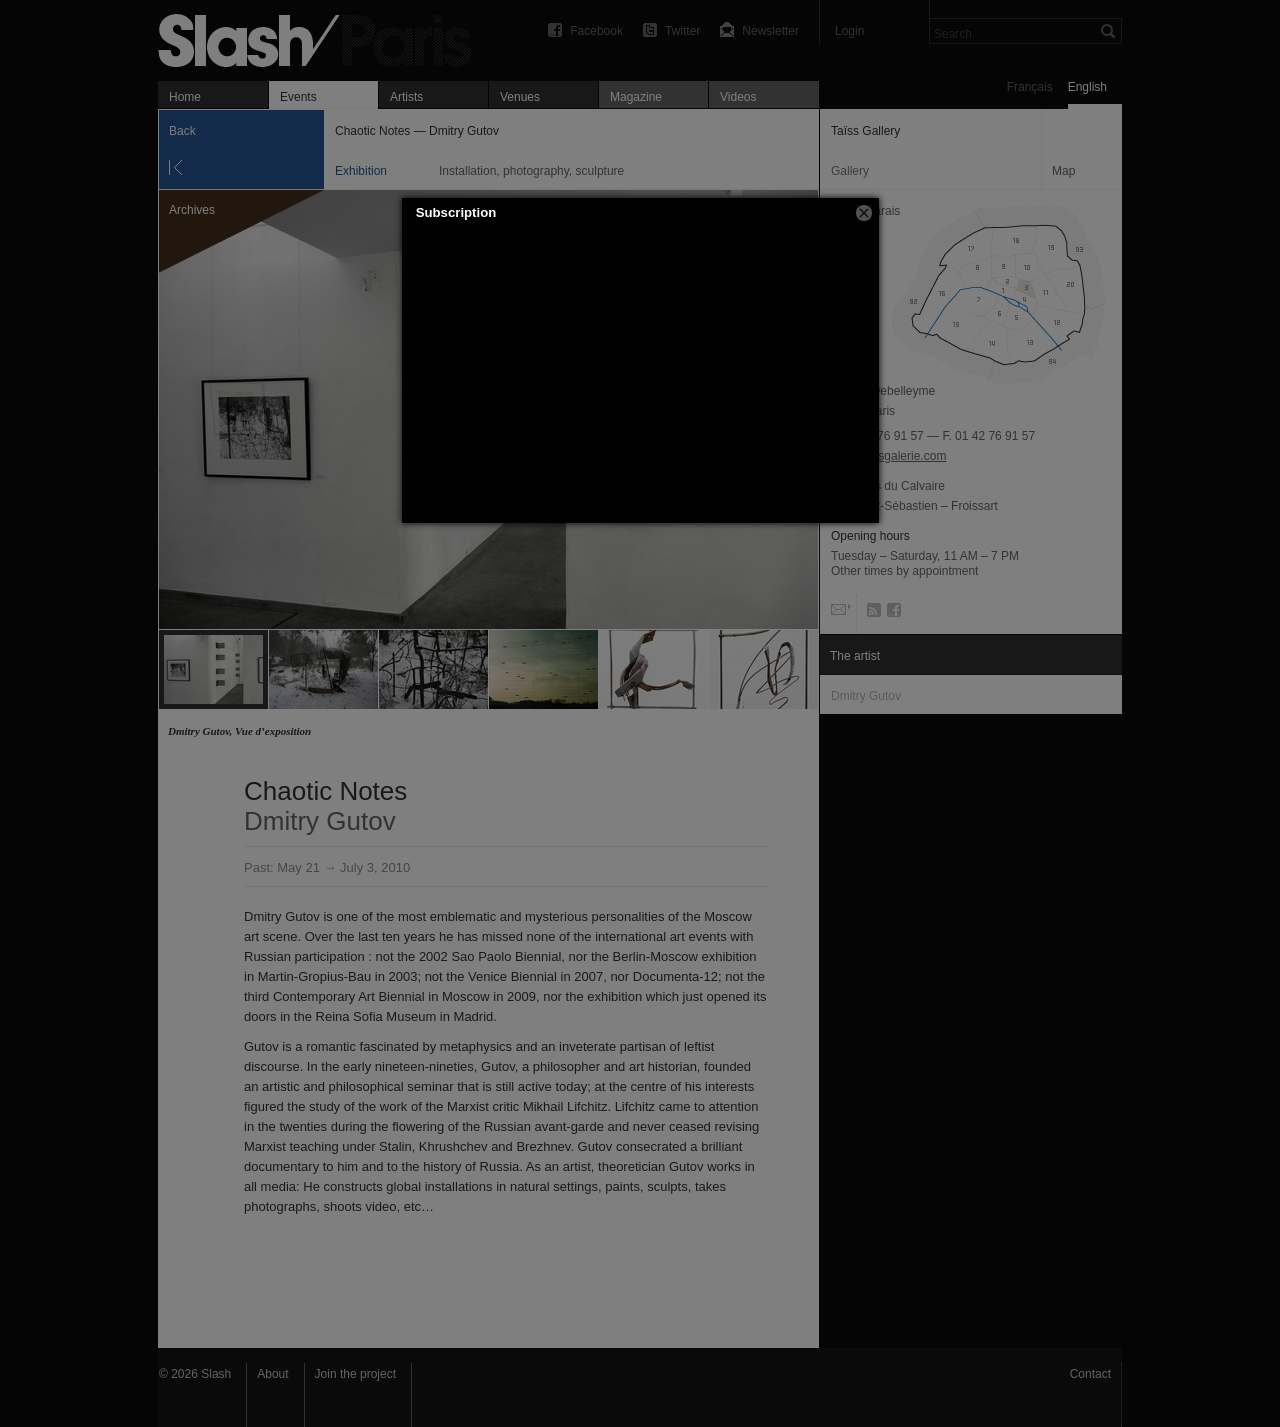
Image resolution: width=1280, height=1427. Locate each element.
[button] (864, 213)
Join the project (355, 1374)
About (272, 1374)
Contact (1090, 1374)
